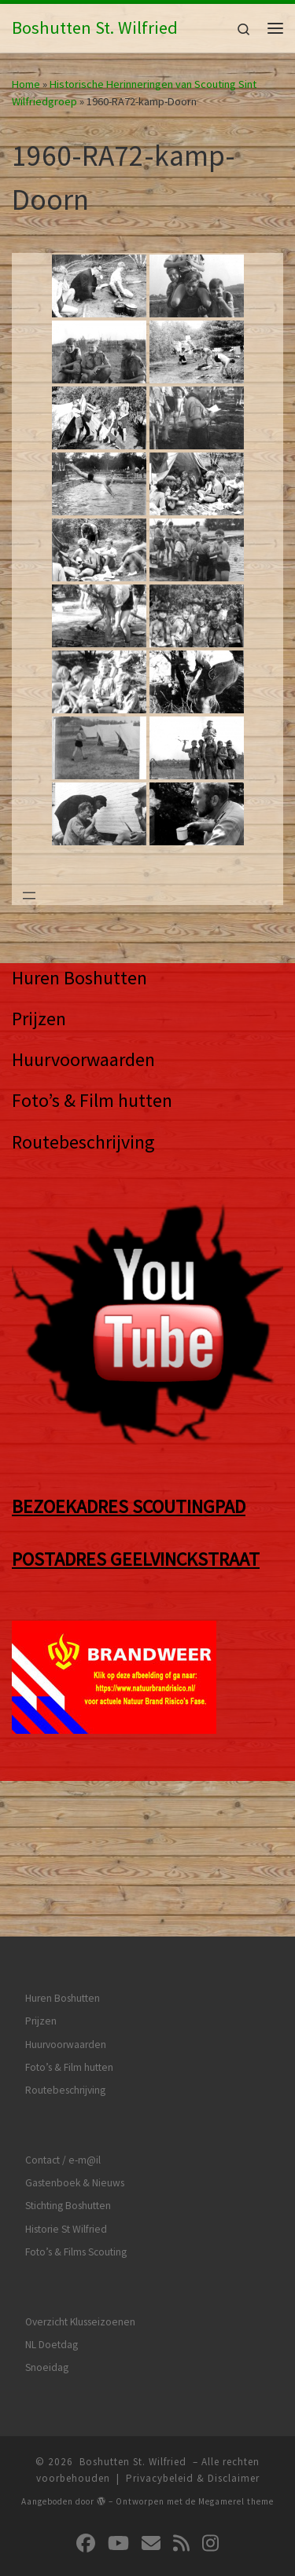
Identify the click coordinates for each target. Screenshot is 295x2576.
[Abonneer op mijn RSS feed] (181, 2418)
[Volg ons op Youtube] (118, 2418)
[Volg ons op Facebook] (85, 2418)
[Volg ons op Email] (151, 2418)
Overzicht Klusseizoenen (80, 2196)
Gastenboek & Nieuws (74, 2057)
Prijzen (39, 1018)
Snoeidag (46, 2241)
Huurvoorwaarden (83, 1059)
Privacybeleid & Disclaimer (193, 2352)
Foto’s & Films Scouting (76, 2126)
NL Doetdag (51, 2219)
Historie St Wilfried (66, 2103)
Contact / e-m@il (63, 2034)
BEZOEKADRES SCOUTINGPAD (128, 1506)
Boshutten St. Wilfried (132, 2336)
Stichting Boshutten (68, 2080)
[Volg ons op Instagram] (210, 2418)
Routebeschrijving (83, 1142)
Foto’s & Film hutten (92, 1100)
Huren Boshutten (79, 978)
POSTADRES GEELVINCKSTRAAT (136, 1559)
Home (26, 84)
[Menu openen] (29, 895)
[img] (101, 2375)
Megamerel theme (236, 2375)
